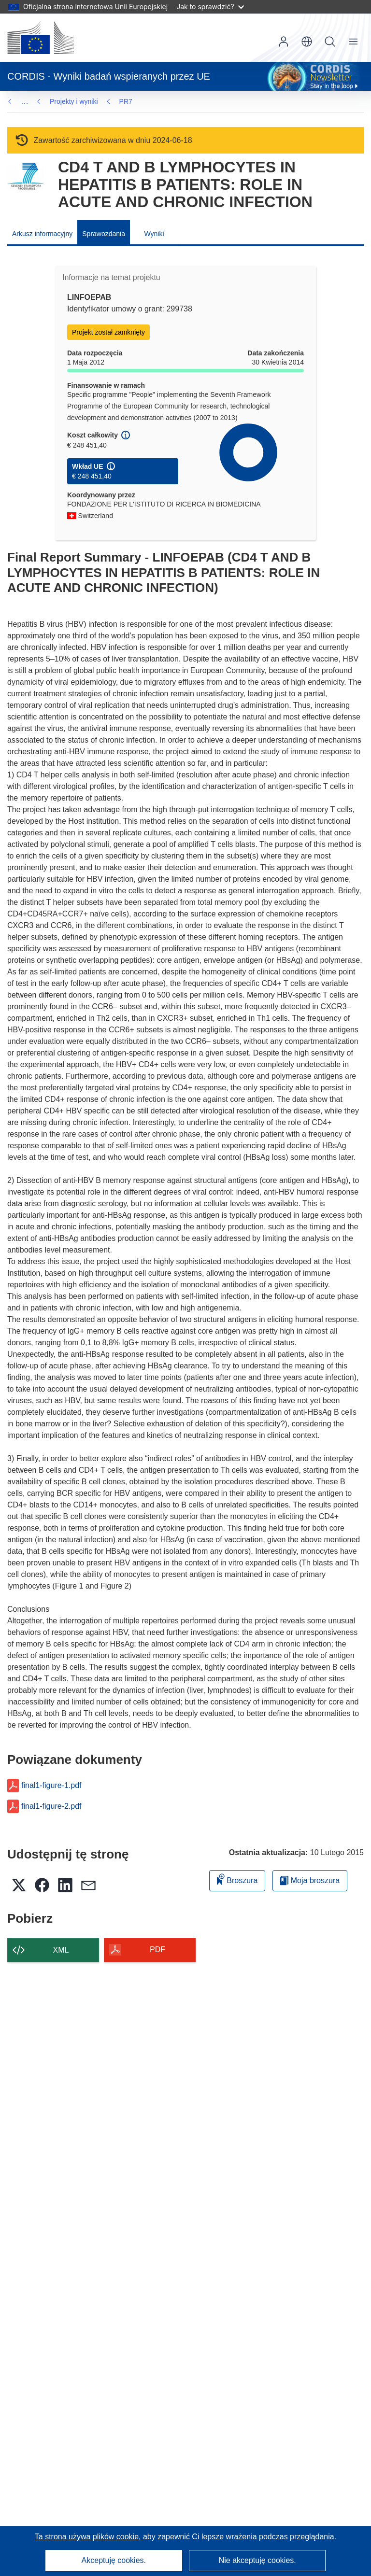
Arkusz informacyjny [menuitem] (42, 234)
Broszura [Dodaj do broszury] (237, 1879)
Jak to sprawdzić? (209, 6)
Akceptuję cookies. (114, 2560)
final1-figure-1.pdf (51, 1785)
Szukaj (330, 41)
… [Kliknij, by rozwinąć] (25, 101)
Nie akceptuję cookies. (257, 2560)
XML (61, 1950)
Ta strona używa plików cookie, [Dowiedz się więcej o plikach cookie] (89, 2537)
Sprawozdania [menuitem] (103, 234)
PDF (157, 1949)
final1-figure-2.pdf (51, 1806)
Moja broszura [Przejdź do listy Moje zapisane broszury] (310, 1880)
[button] (306, 41)
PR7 (125, 101)
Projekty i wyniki (74, 101)
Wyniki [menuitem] (154, 234)
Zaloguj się (283, 41)
